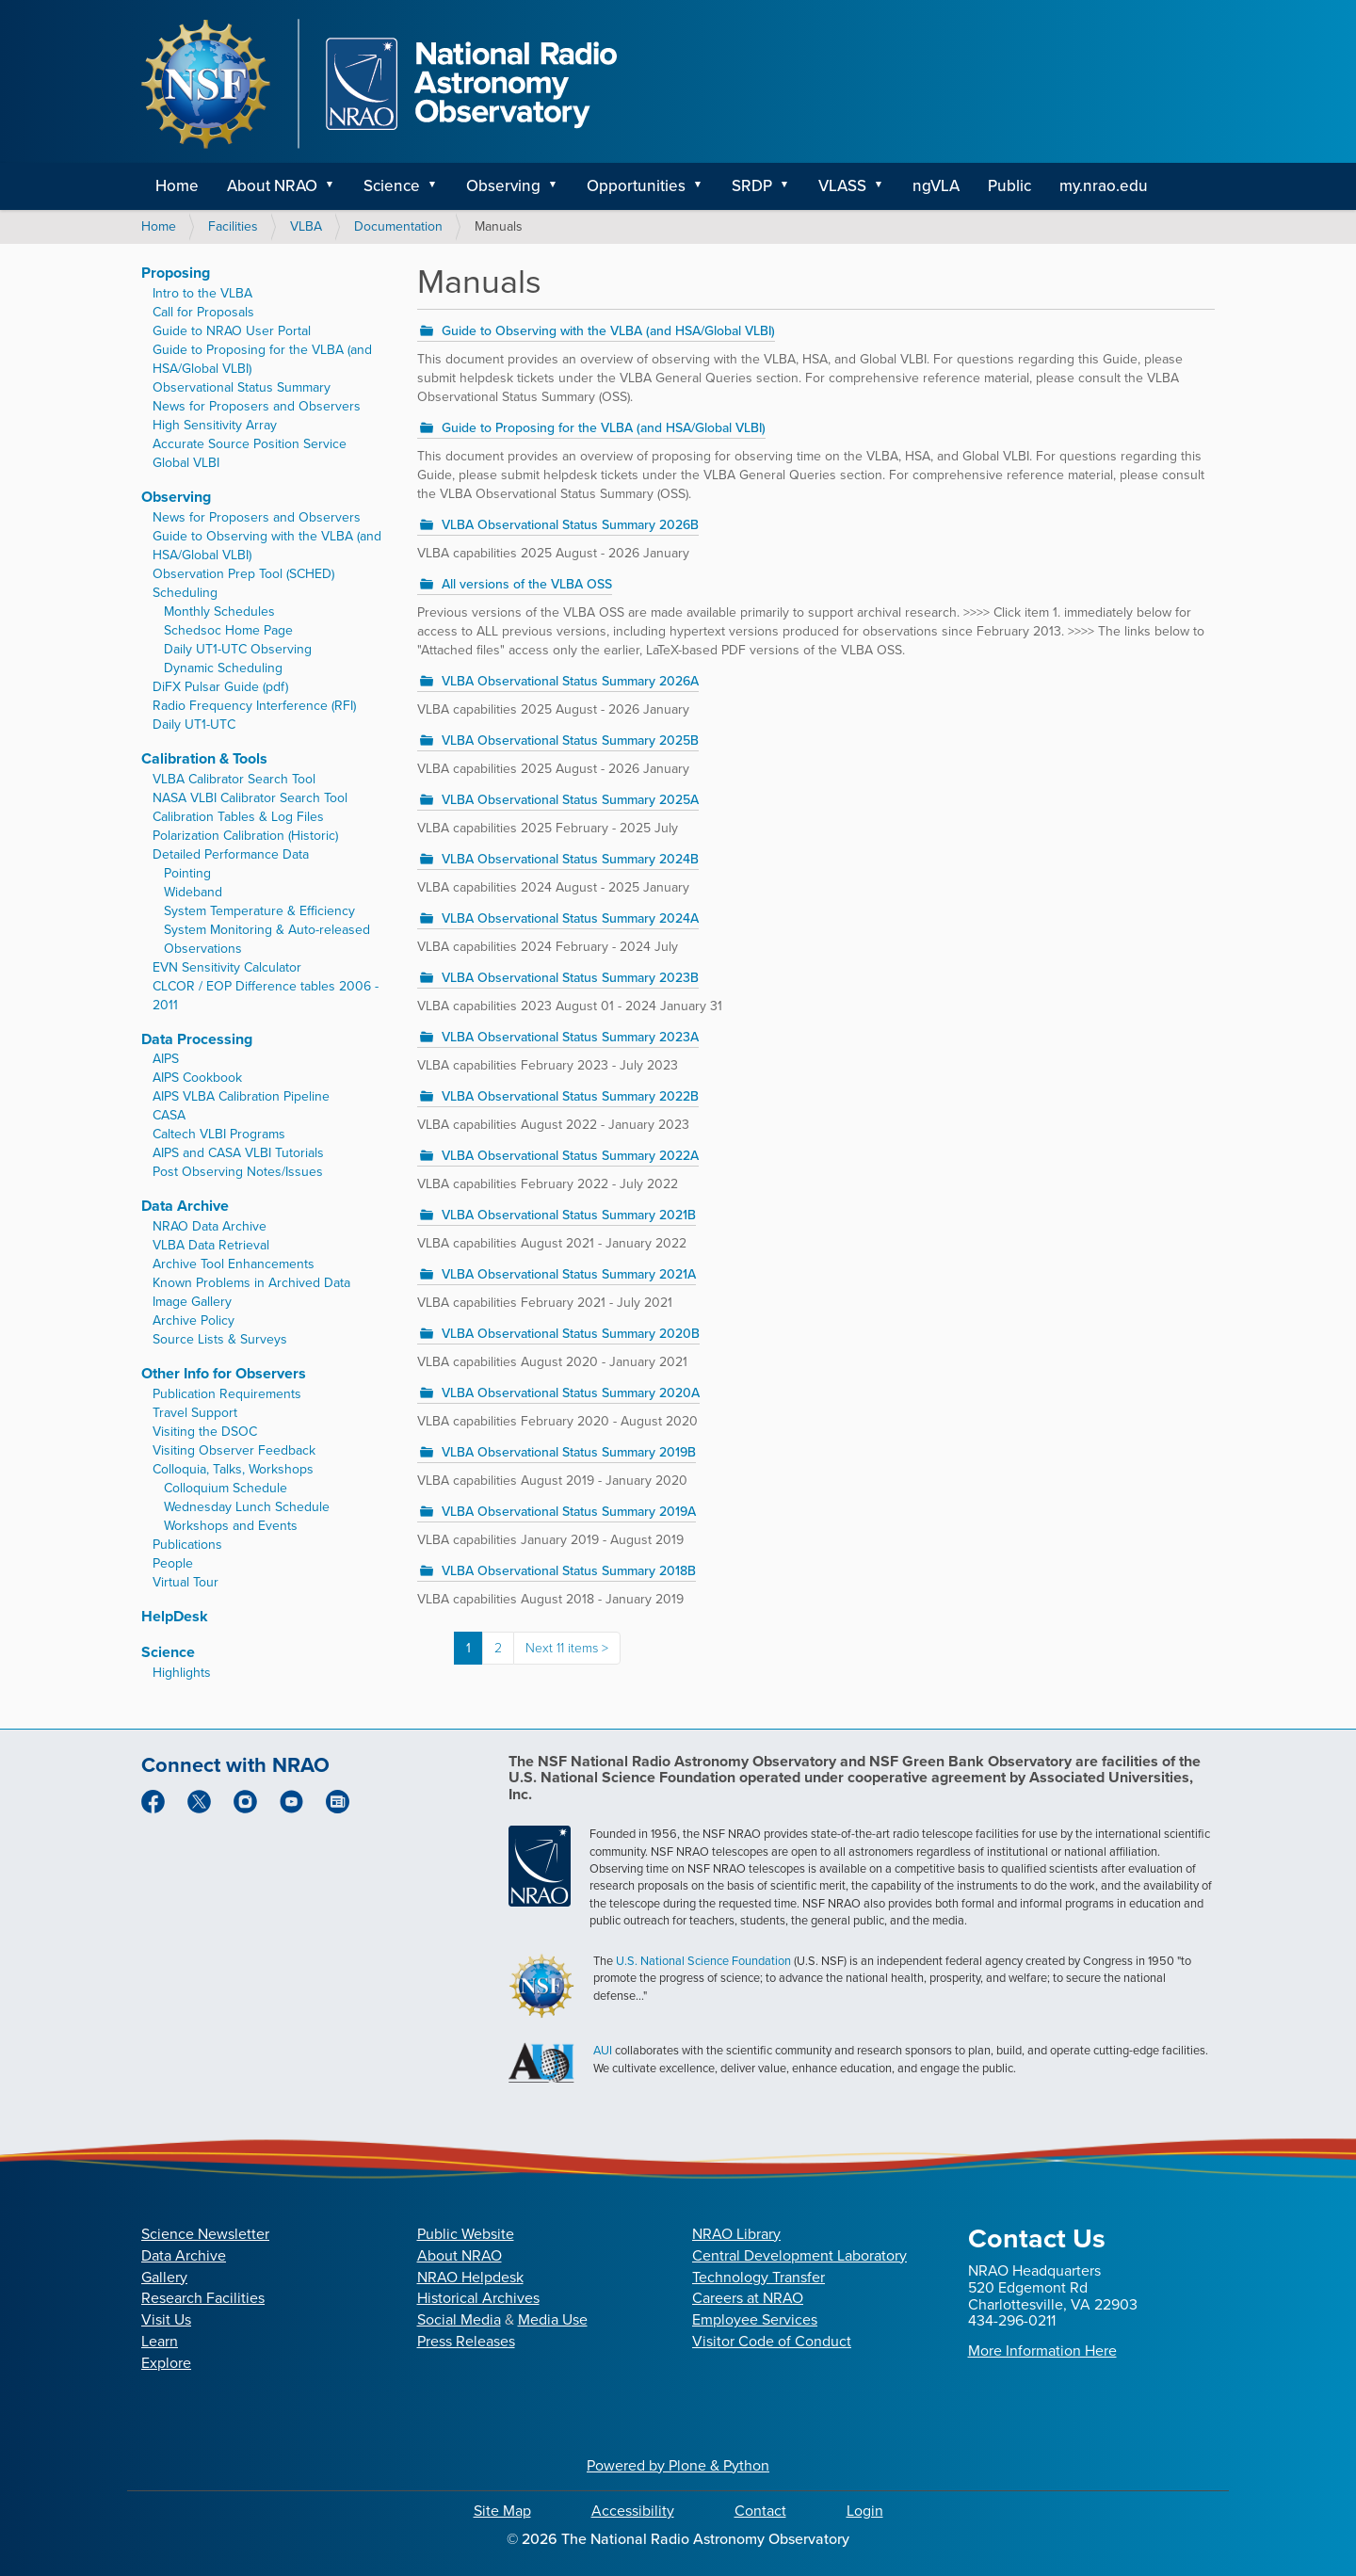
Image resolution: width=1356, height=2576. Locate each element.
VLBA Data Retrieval (211, 1245)
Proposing (175, 272)
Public (1009, 186)
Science (391, 186)
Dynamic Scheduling (223, 668)
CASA (169, 1115)
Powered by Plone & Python (678, 2465)
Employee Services (754, 2319)
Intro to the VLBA (202, 293)
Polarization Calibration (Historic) (245, 835)
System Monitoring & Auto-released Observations (267, 939)
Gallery (164, 2277)
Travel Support (195, 1413)
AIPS (166, 1059)
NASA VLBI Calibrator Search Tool (250, 798)
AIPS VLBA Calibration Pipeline (241, 1096)
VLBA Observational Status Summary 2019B (569, 1452)
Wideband (193, 892)
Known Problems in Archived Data (251, 1283)
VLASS (842, 186)
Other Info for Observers (223, 1373)
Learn (159, 2341)
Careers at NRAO (747, 2298)
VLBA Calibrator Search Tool (234, 779)
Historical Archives (478, 2298)
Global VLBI (186, 463)
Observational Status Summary (242, 387)
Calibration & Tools (204, 758)
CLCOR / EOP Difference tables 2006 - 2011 (266, 995)
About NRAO (272, 186)
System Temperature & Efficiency (259, 911)
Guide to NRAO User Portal (232, 331)
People (173, 1563)
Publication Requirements (227, 1394)
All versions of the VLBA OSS (527, 584)
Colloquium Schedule (225, 1488)
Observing (503, 186)
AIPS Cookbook (197, 1077)
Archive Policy (193, 1320)
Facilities (233, 226)
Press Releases (466, 2341)
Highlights (182, 1672)
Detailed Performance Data (231, 854)
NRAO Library (736, 2234)
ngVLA (936, 186)
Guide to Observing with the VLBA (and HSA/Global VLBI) (608, 331)
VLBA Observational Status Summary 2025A (570, 800)
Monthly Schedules (219, 611)
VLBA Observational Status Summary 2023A (570, 1037)
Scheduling (185, 593)
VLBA (306, 226)
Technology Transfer (758, 2277)
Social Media (459, 2319)
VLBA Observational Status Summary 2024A (570, 918)
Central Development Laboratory (799, 2255)
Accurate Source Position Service (250, 444)
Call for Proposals (203, 312)
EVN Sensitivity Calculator (227, 967)
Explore (166, 2363)
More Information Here (1042, 2350)
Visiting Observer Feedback (234, 1450)
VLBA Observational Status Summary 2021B (569, 1215)
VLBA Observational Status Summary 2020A (571, 1393)
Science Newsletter (205, 2234)
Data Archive (185, 1205)
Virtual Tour (185, 1582)
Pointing (187, 873)
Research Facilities (203, 2298)
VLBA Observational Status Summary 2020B (571, 1334)
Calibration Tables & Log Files (238, 817)
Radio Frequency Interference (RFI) (254, 706)
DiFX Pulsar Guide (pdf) (220, 687)
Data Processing (196, 1039)
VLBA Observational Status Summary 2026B (570, 525)
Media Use (553, 2319)
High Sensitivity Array (215, 425)
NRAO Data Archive (209, 1226)
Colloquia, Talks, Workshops (233, 1469)
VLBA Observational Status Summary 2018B (569, 1571)
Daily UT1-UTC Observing (238, 649)
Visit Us (166, 2319)
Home (177, 186)
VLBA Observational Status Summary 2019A (569, 1511)
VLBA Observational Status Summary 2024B (570, 859)
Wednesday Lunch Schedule (247, 1507)
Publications (187, 1544)
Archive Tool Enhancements (234, 1264)
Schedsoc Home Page (228, 630)
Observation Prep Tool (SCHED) (243, 574)
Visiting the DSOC (205, 1431)
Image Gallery (192, 1302)
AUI (602, 2050)
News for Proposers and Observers (257, 406)
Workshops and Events (231, 1526)
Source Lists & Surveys (220, 1339)
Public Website (465, 2234)
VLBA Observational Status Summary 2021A (569, 1274)
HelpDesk (174, 1616)
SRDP (752, 186)
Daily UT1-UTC (194, 724)
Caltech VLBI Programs (219, 1134)
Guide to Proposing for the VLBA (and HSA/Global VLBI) (604, 428)
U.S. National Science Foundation (703, 1961)
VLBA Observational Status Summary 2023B (570, 978)
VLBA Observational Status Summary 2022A (570, 1156)
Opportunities (636, 186)
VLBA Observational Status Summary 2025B (570, 740)
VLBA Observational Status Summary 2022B (570, 1096)
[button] (336, 186)
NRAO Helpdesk (470, 2277)
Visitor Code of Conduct (771, 2341)
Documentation (398, 226)
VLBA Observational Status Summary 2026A (570, 681)
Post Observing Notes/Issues (238, 1172)
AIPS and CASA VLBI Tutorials (238, 1153)
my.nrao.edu (1103, 186)
